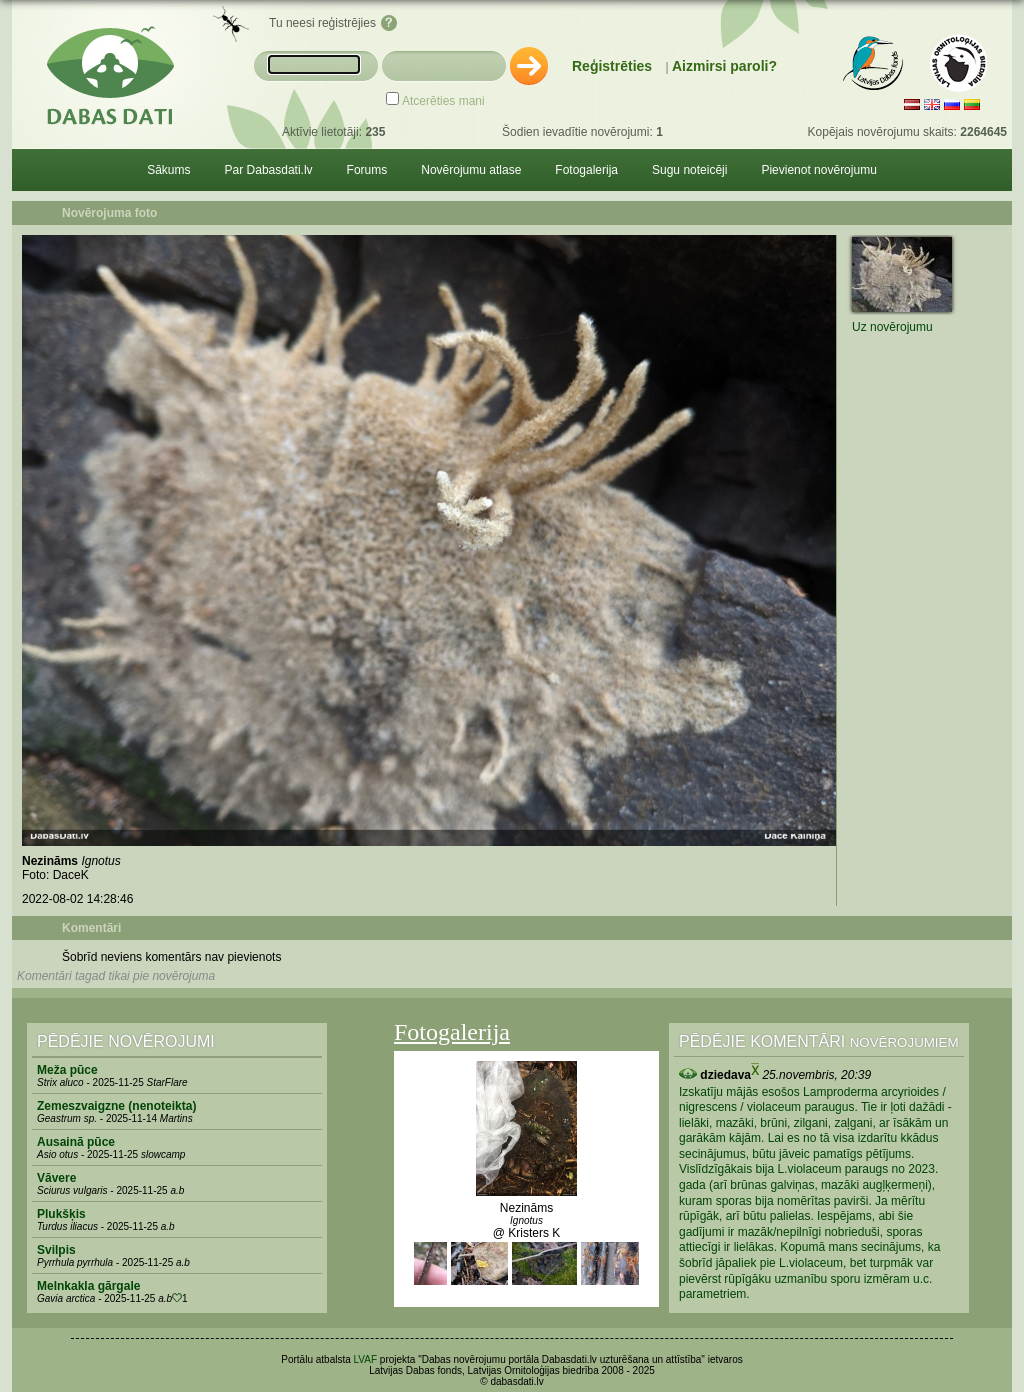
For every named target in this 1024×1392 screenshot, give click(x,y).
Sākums (168, 170)
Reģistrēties (612, 66)
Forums (367, 170)
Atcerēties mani (443, 101)
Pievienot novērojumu (818, 170)
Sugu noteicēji (689, 170)
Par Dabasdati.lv (269, 170)
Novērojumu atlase (471, 170)
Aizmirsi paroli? (724, 66)
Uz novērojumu (892, 327)
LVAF (366, 1359)
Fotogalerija (586, 170)
